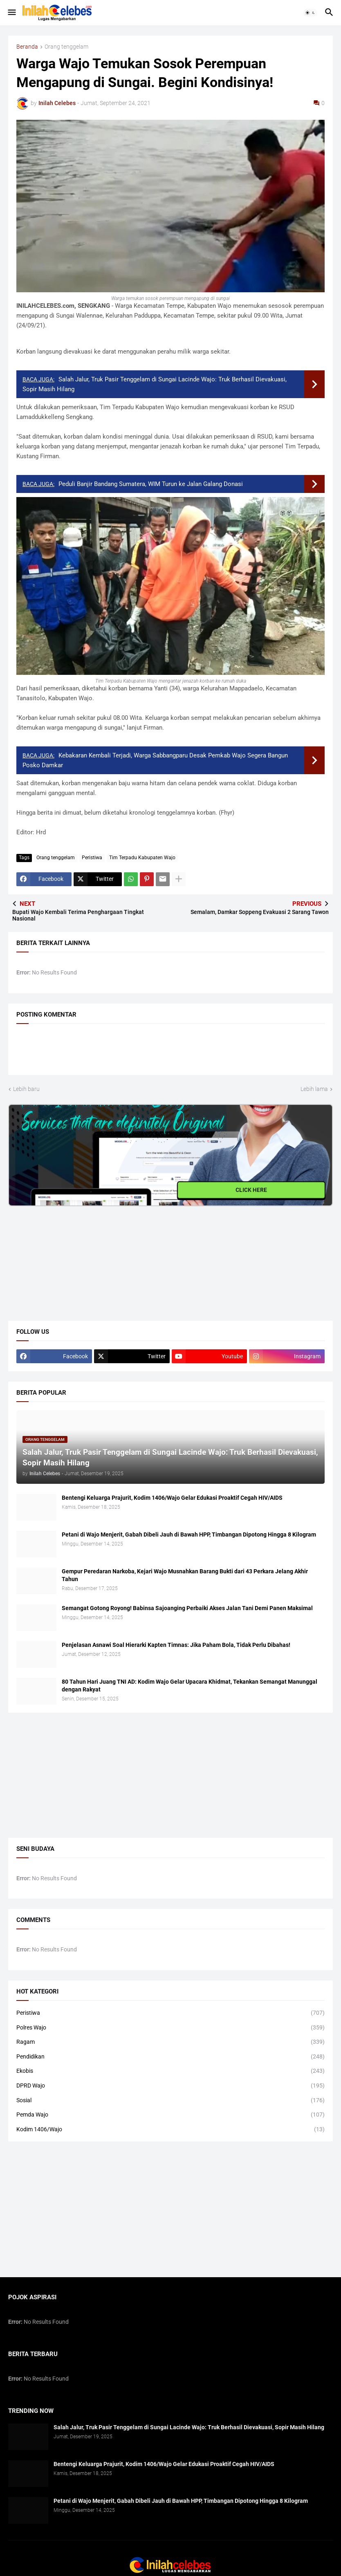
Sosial (170, 2101)
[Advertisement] (69, 1257)
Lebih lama (314, 1089)
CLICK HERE (251, 1189)
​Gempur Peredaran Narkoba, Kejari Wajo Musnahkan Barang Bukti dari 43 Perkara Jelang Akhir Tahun (185, 1575)
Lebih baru (26, 1089)
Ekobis (170, 2071)
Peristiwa (92, 857)
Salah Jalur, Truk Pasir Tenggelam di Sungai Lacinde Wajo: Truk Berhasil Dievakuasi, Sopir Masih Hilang (189, 2427)
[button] (11, 13)
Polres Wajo (170, 2028)
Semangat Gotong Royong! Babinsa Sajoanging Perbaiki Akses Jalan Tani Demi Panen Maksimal (187, 1608)
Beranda (27, 47)
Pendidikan (170, 2057)
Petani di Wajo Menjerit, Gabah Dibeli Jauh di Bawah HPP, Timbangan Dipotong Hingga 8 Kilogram (189, 1534)
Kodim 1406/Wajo (170, 2130)
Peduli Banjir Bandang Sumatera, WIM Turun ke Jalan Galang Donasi (150, 484)
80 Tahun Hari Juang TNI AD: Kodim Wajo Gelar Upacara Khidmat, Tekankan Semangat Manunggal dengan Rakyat (189, 1685)
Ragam (170, 2042)
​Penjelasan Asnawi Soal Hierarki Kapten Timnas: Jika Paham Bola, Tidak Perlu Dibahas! (176, 1645)
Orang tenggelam (66, 47)
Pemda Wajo (170, 2115)
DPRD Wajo (170, 2086)
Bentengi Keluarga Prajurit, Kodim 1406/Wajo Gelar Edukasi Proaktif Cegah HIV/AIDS (172, 1497)
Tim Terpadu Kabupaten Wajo (142, 857)
